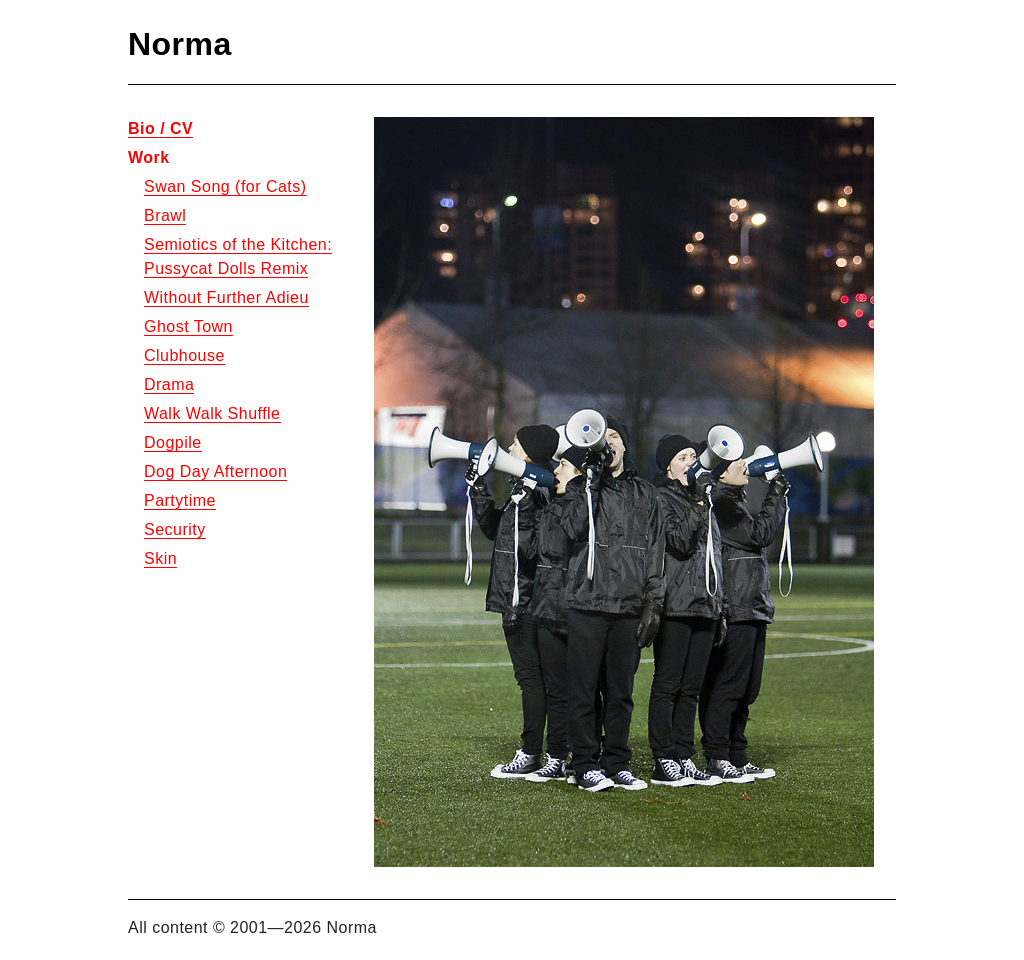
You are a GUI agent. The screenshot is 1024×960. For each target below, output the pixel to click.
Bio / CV (160, 128)
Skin (160, 558)
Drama (169, 384)
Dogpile (173, 442)
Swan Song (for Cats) (225, 186)
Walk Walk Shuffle (212, 413)
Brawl (165, 215)
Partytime (180, 500)
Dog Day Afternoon (215, 471)
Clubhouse (184, 355)
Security (175, 529)
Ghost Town (188, 326)
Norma (180, 44)
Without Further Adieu (226, 297)
